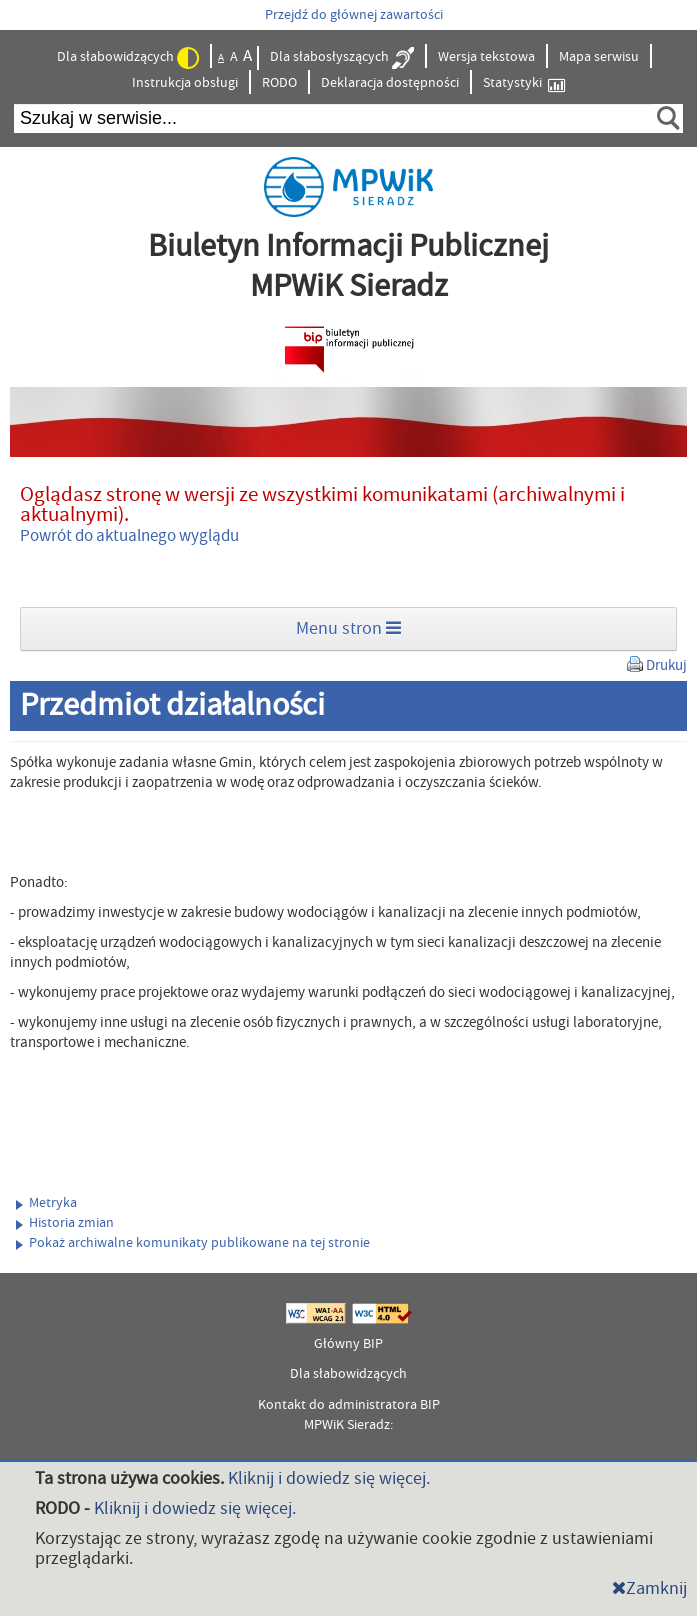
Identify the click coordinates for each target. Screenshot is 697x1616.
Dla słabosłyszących (342, 58)
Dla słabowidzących (128, 58)
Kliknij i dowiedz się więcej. (329, 1478)
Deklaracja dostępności (390, 83)
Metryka (46, 1203)
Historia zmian (65, 1223)
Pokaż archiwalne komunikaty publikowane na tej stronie (193, 1243)
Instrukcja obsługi (185, 83)
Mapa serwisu (599, 57)
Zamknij (649, 1588)
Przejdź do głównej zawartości (354, 15)
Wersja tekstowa (486, 57)
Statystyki (524, 83)
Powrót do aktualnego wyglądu (129, 536)
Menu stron (348, 628)
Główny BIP (348, 1344)
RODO (279, 83)
